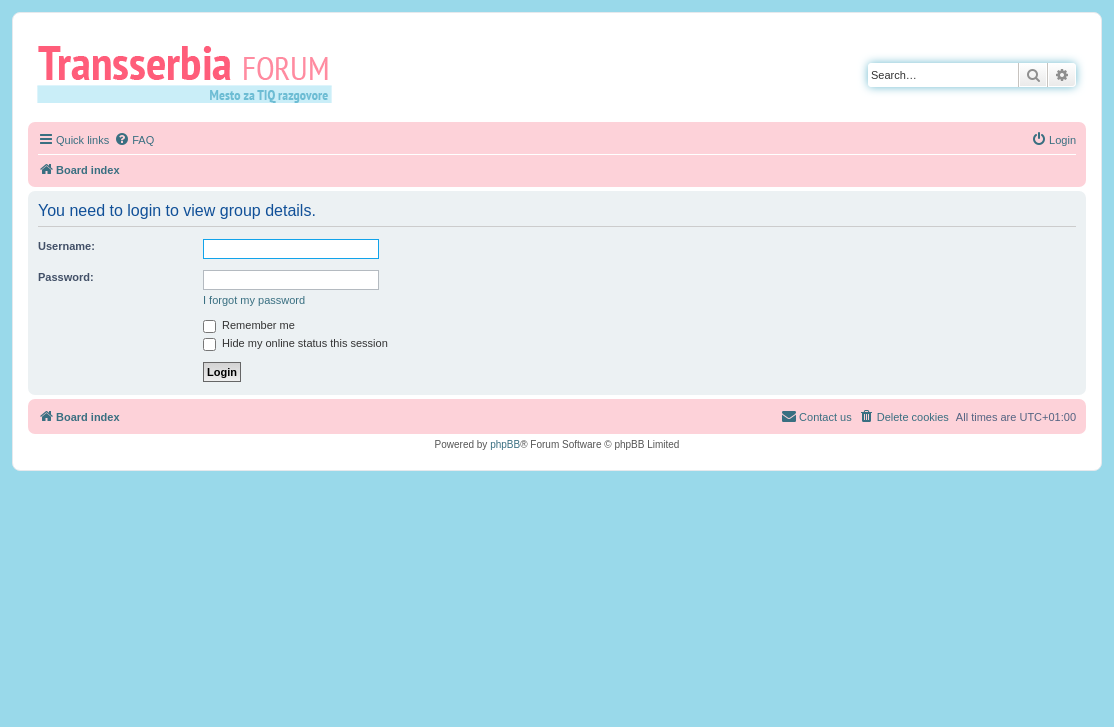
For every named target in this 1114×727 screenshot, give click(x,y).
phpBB (505, 444)
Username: (66, 246)
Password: (66, 277)
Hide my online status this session (295, 343)
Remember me (249, 325)
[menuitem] (134, 140)
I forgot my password (254, 300)
